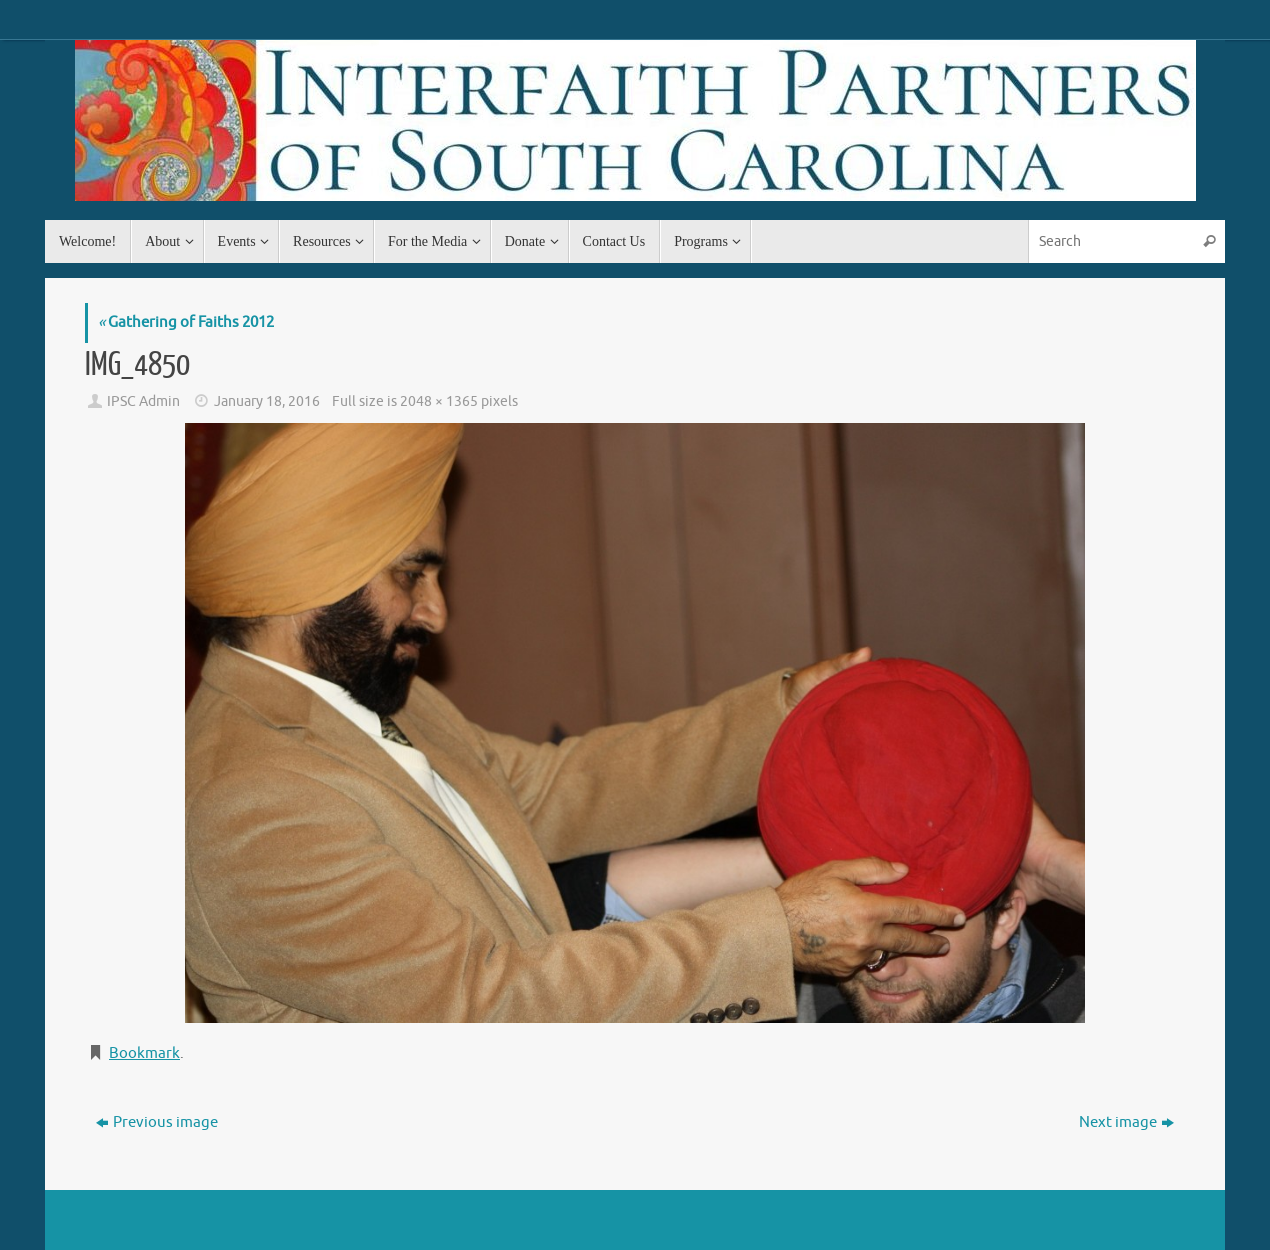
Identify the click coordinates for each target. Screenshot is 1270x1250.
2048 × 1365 (439, 401)
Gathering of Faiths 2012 (186, 322)
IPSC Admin (143, 401)
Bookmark (144, 1053)
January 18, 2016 (267, 401)
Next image (1126, 1122)
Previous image (157, 1122)
